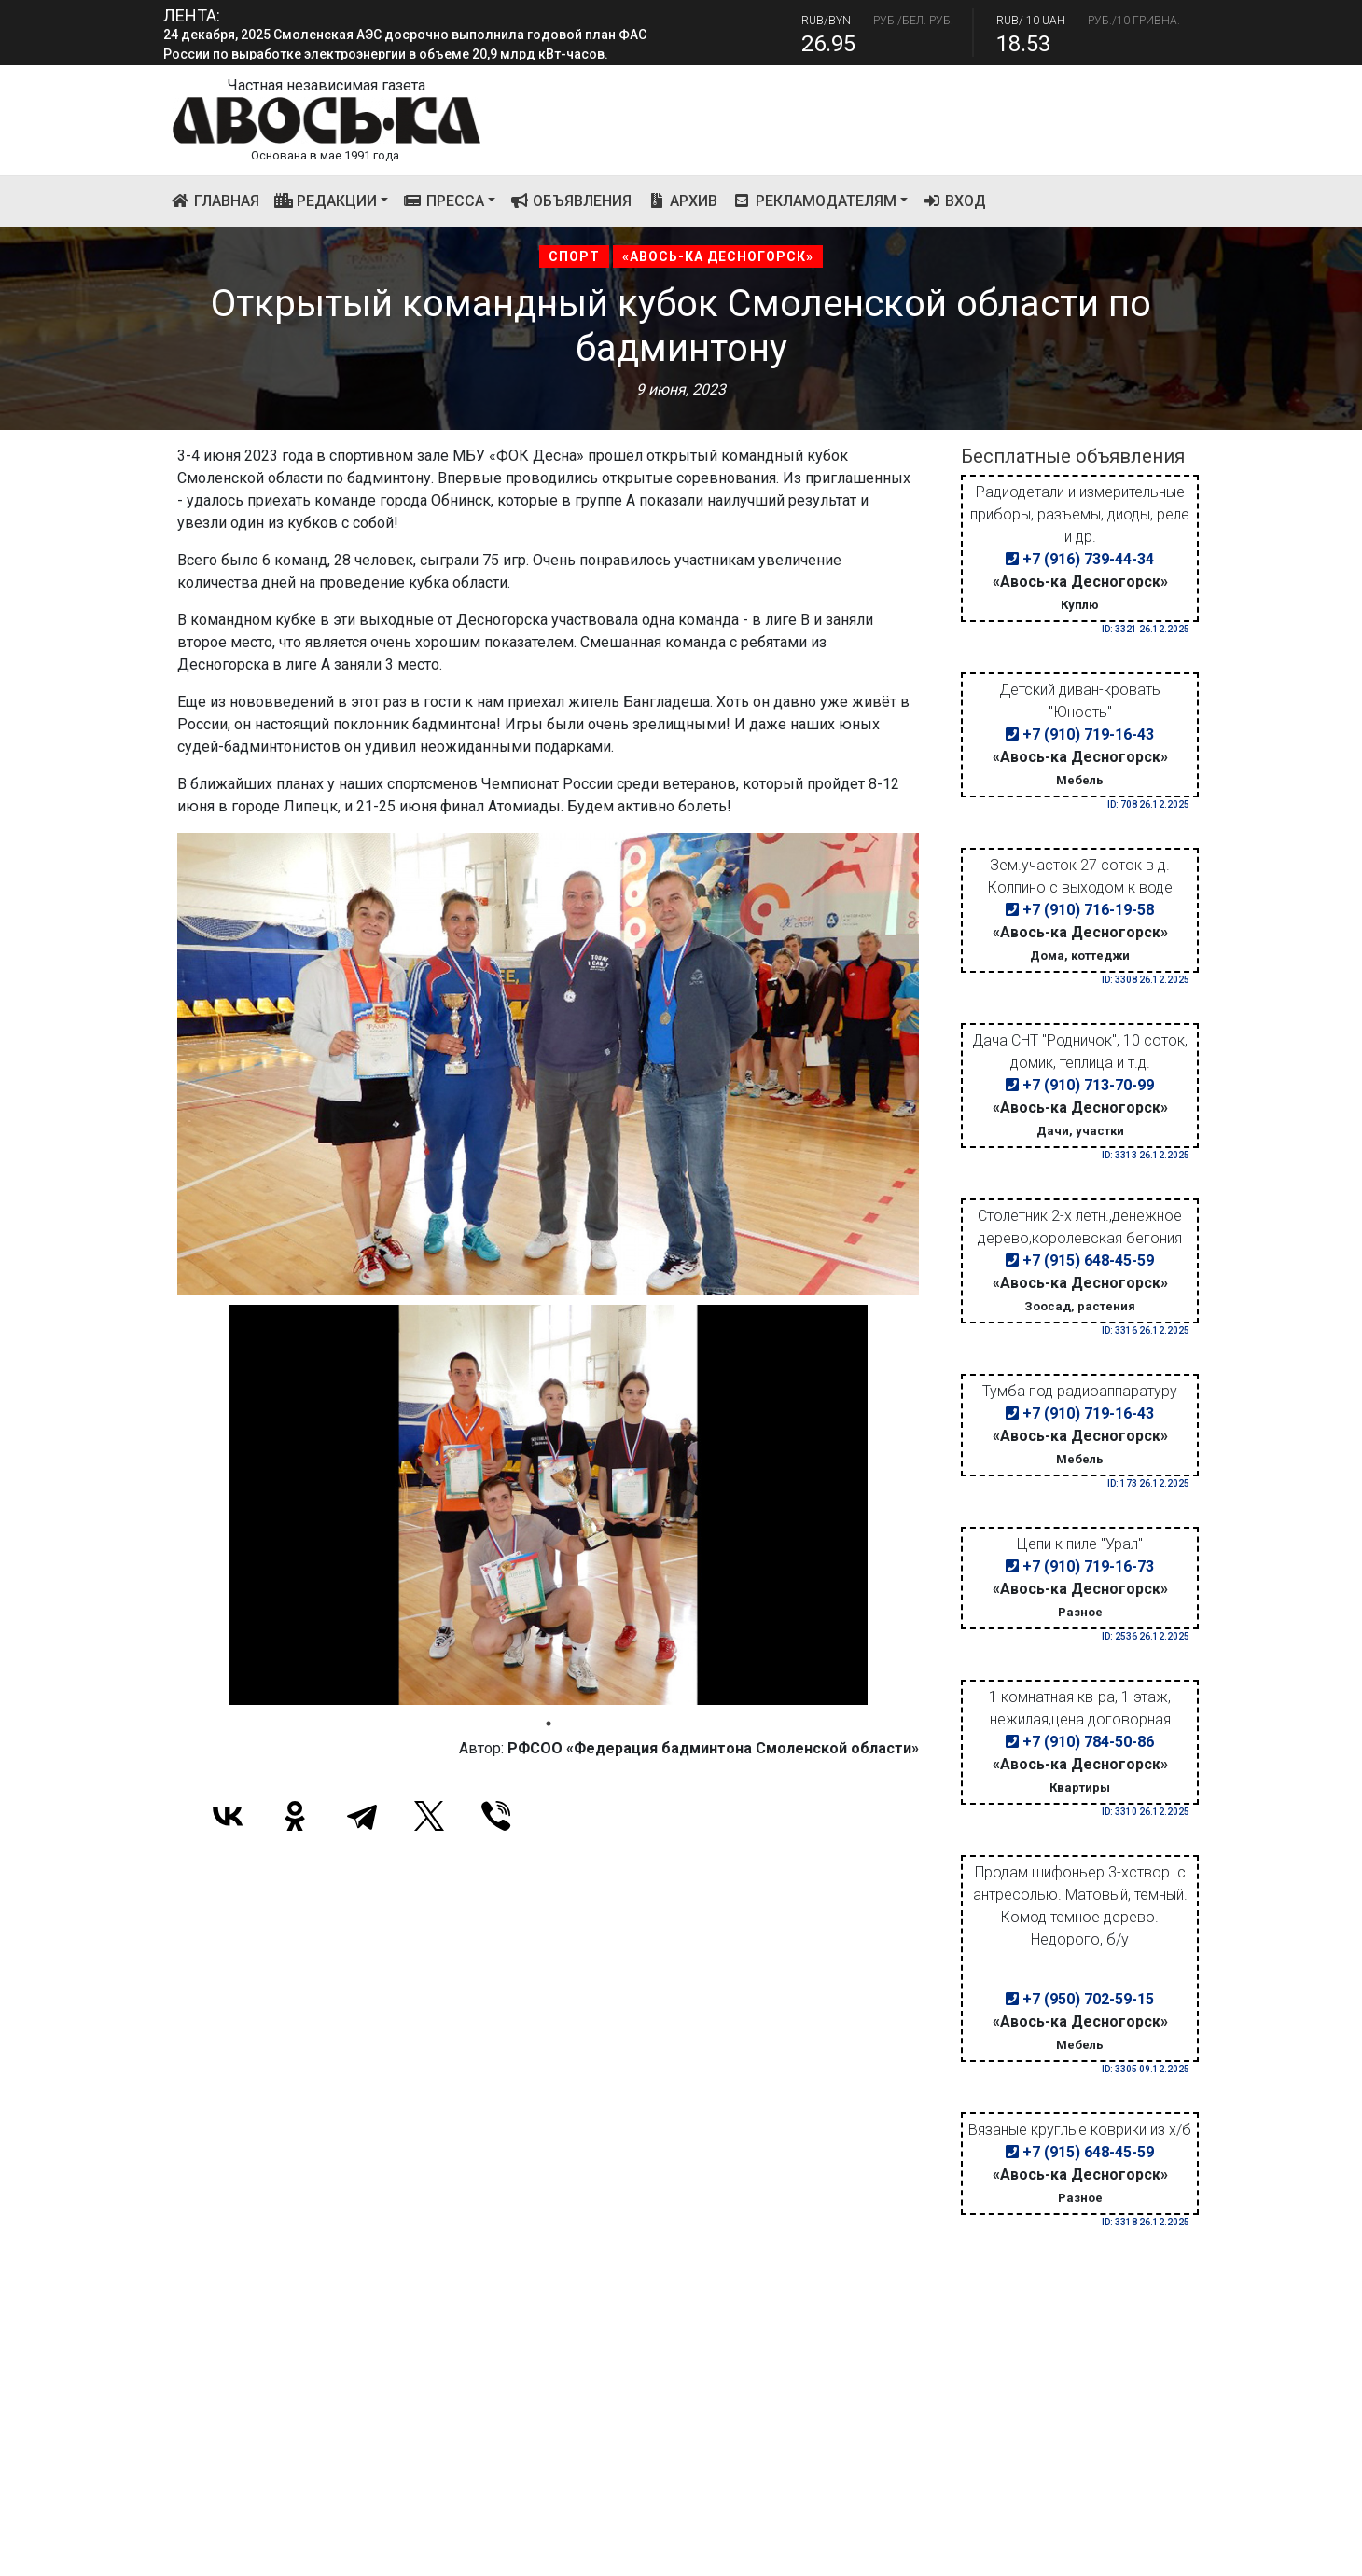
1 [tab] (548, 1723)
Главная (219, 199)
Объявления (571, 201)
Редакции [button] (326, 201)
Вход (955, 201)
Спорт (574, 256)
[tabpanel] (548, 1504)
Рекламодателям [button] (814, 201)
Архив (681, 201)
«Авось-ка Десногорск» (717, 256)
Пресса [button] (443, 201)
